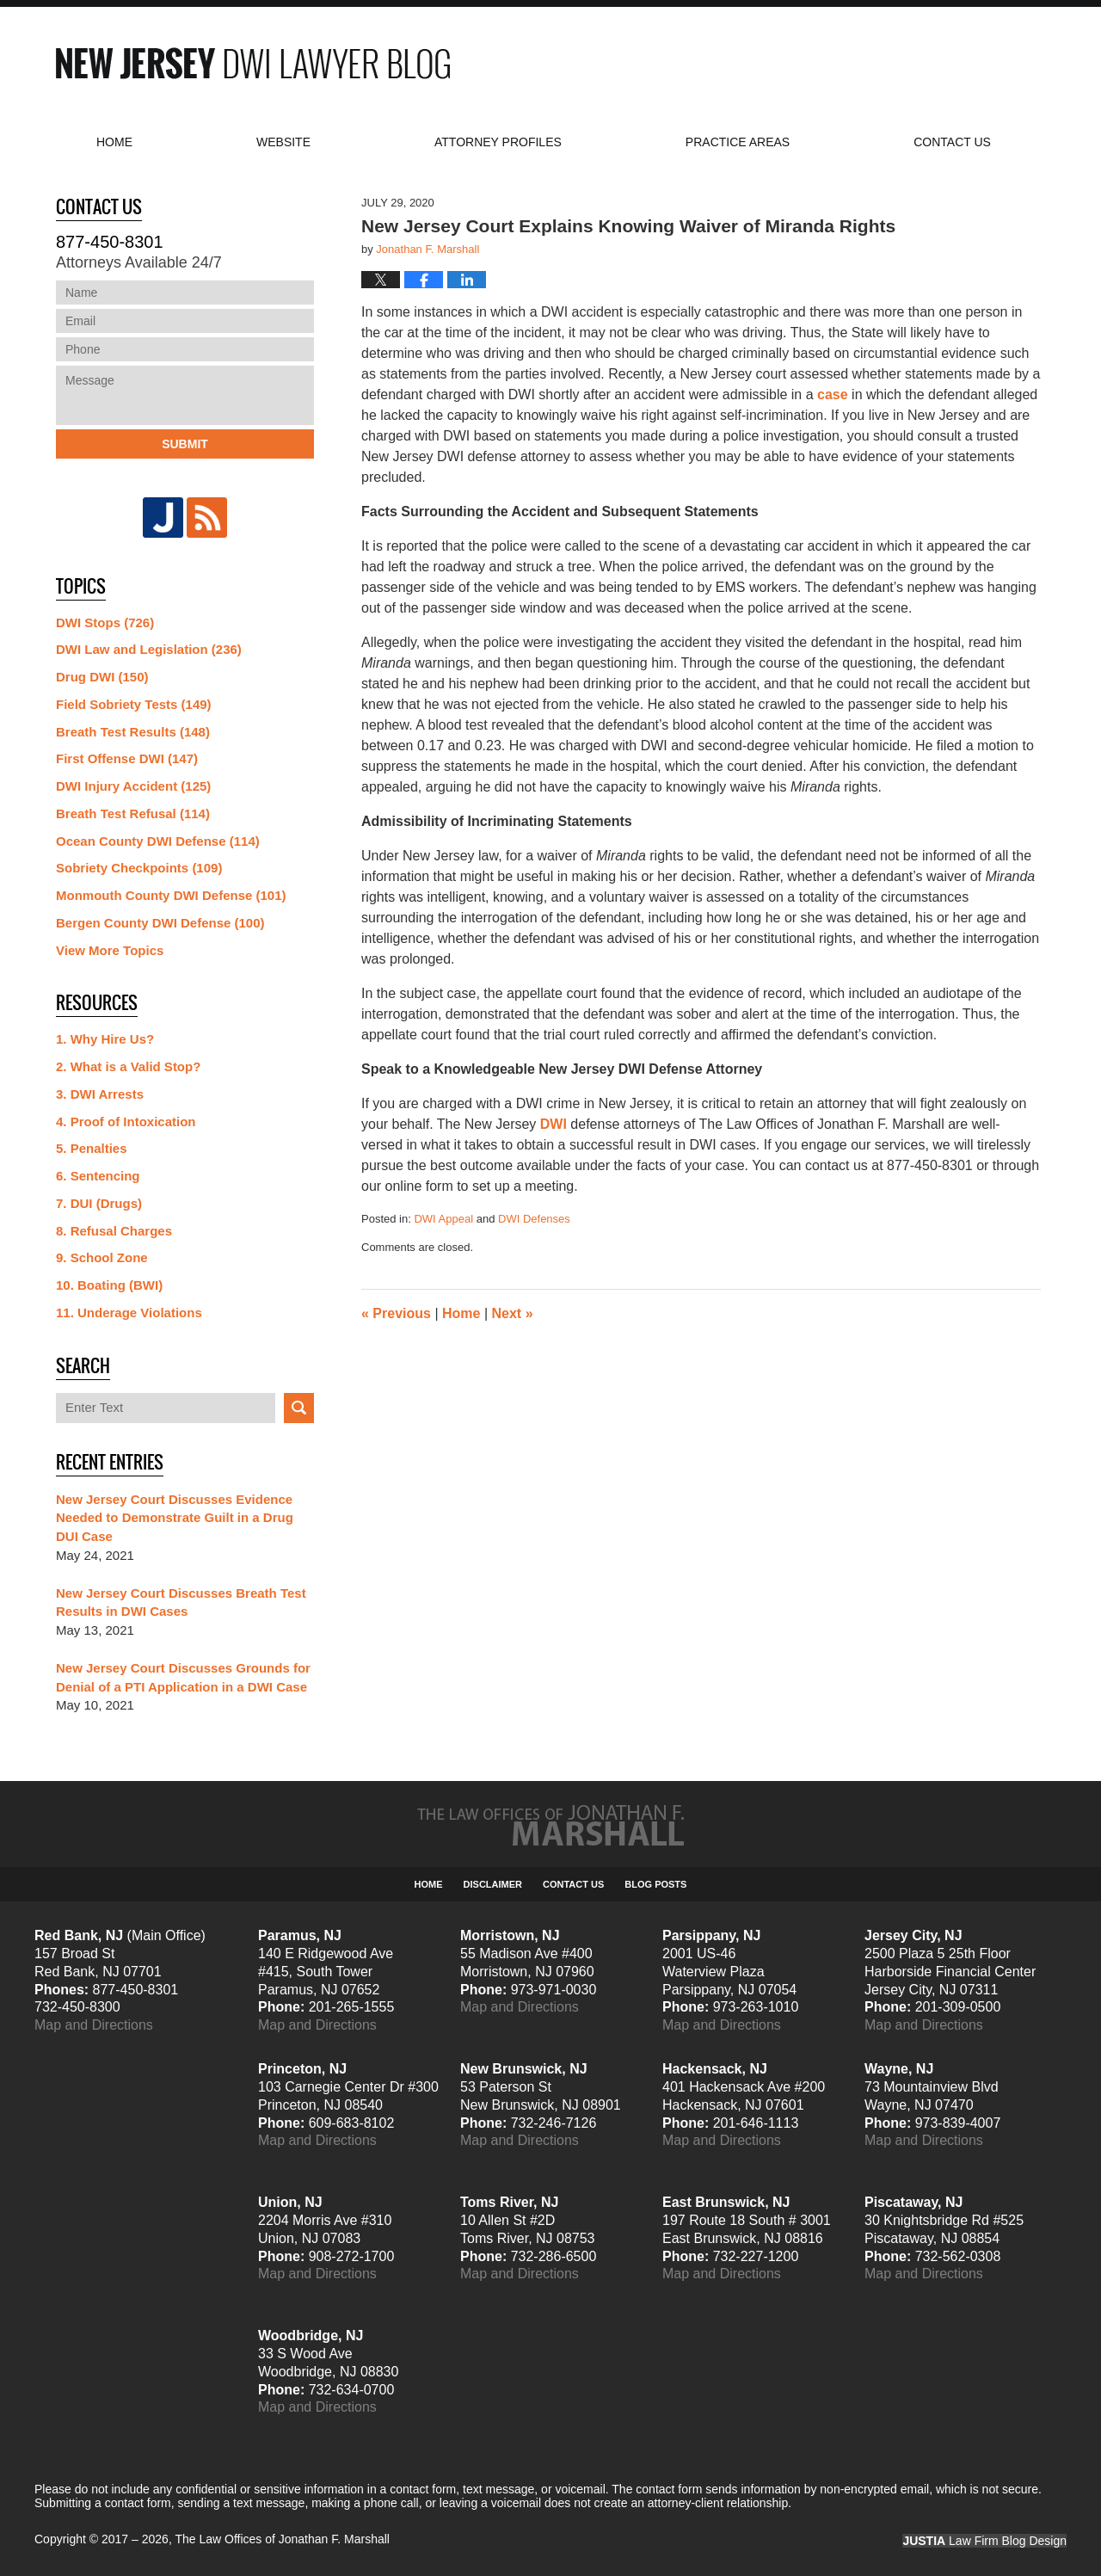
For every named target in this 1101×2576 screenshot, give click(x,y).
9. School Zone (102, 1257)
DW (551, 1124)
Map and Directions (93, 2025)
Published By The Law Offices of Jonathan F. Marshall (911, 63)
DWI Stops (105, 622)
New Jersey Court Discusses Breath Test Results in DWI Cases (181, 1602)
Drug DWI (102, 676)
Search (299, 1408)
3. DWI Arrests (100, 1094)
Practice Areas (738, 142)
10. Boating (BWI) (109, 1285)
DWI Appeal (443, 1218)
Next (512, 1313)
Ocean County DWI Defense (158, 841)
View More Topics (109, 950)
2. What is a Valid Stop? (128, 1066)
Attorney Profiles (498, 142)
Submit (185, 444)
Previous (396, 1313)
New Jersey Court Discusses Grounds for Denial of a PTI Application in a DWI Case (183, 1677)
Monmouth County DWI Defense (171, 895)
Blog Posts (655, 1884)
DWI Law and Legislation (149, 649)
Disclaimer (493, 1884)
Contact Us (573, 1884)
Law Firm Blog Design (984, 2541)
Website (283, 142)
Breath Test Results (133, 731)
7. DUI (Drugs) (99, 1203)
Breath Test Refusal (133, 813)
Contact (952, 142)
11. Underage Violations (129, 1312)
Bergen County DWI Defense (160, 922)
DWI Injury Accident (133, 786)
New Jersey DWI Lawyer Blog (253, 63)
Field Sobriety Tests (134, 704)
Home (114, 142)
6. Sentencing (98, 1175)
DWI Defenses (534, 1218)
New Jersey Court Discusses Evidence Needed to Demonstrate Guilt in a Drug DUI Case (174, 1518)
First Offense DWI (127, 758)
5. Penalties (91, 1148)
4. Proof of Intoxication (126, 1121)
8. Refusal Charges (114, 1230)
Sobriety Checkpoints (139, 867)
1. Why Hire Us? (105, 1039)
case (832, 394)
